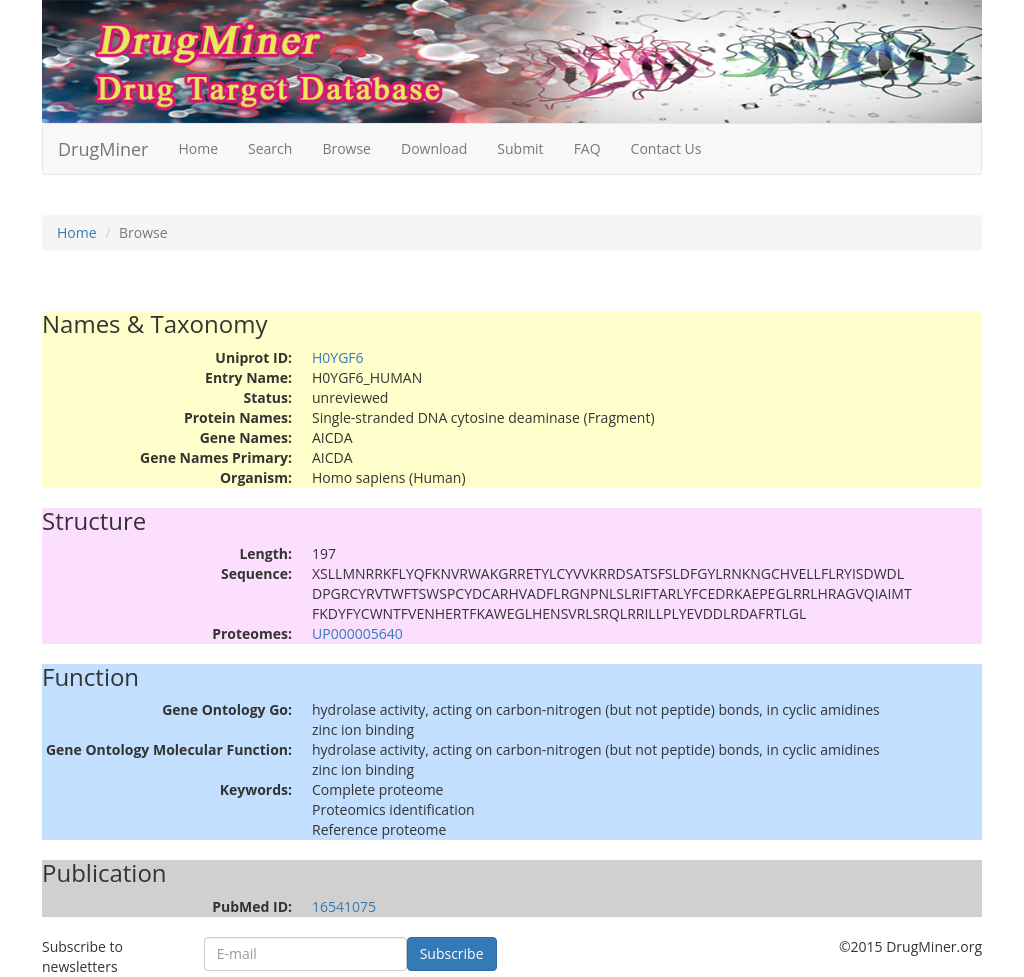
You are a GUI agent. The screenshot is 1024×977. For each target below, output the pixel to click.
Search (270, 148)
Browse (346, 148)
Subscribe (452, 953)
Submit (520, 148)
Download (434, 148)
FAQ (587, 148)
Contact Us (666, 148)
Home (198, 148)
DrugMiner (103, 149)
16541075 (344, 906)
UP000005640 (357, 633)
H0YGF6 (338, 357)
